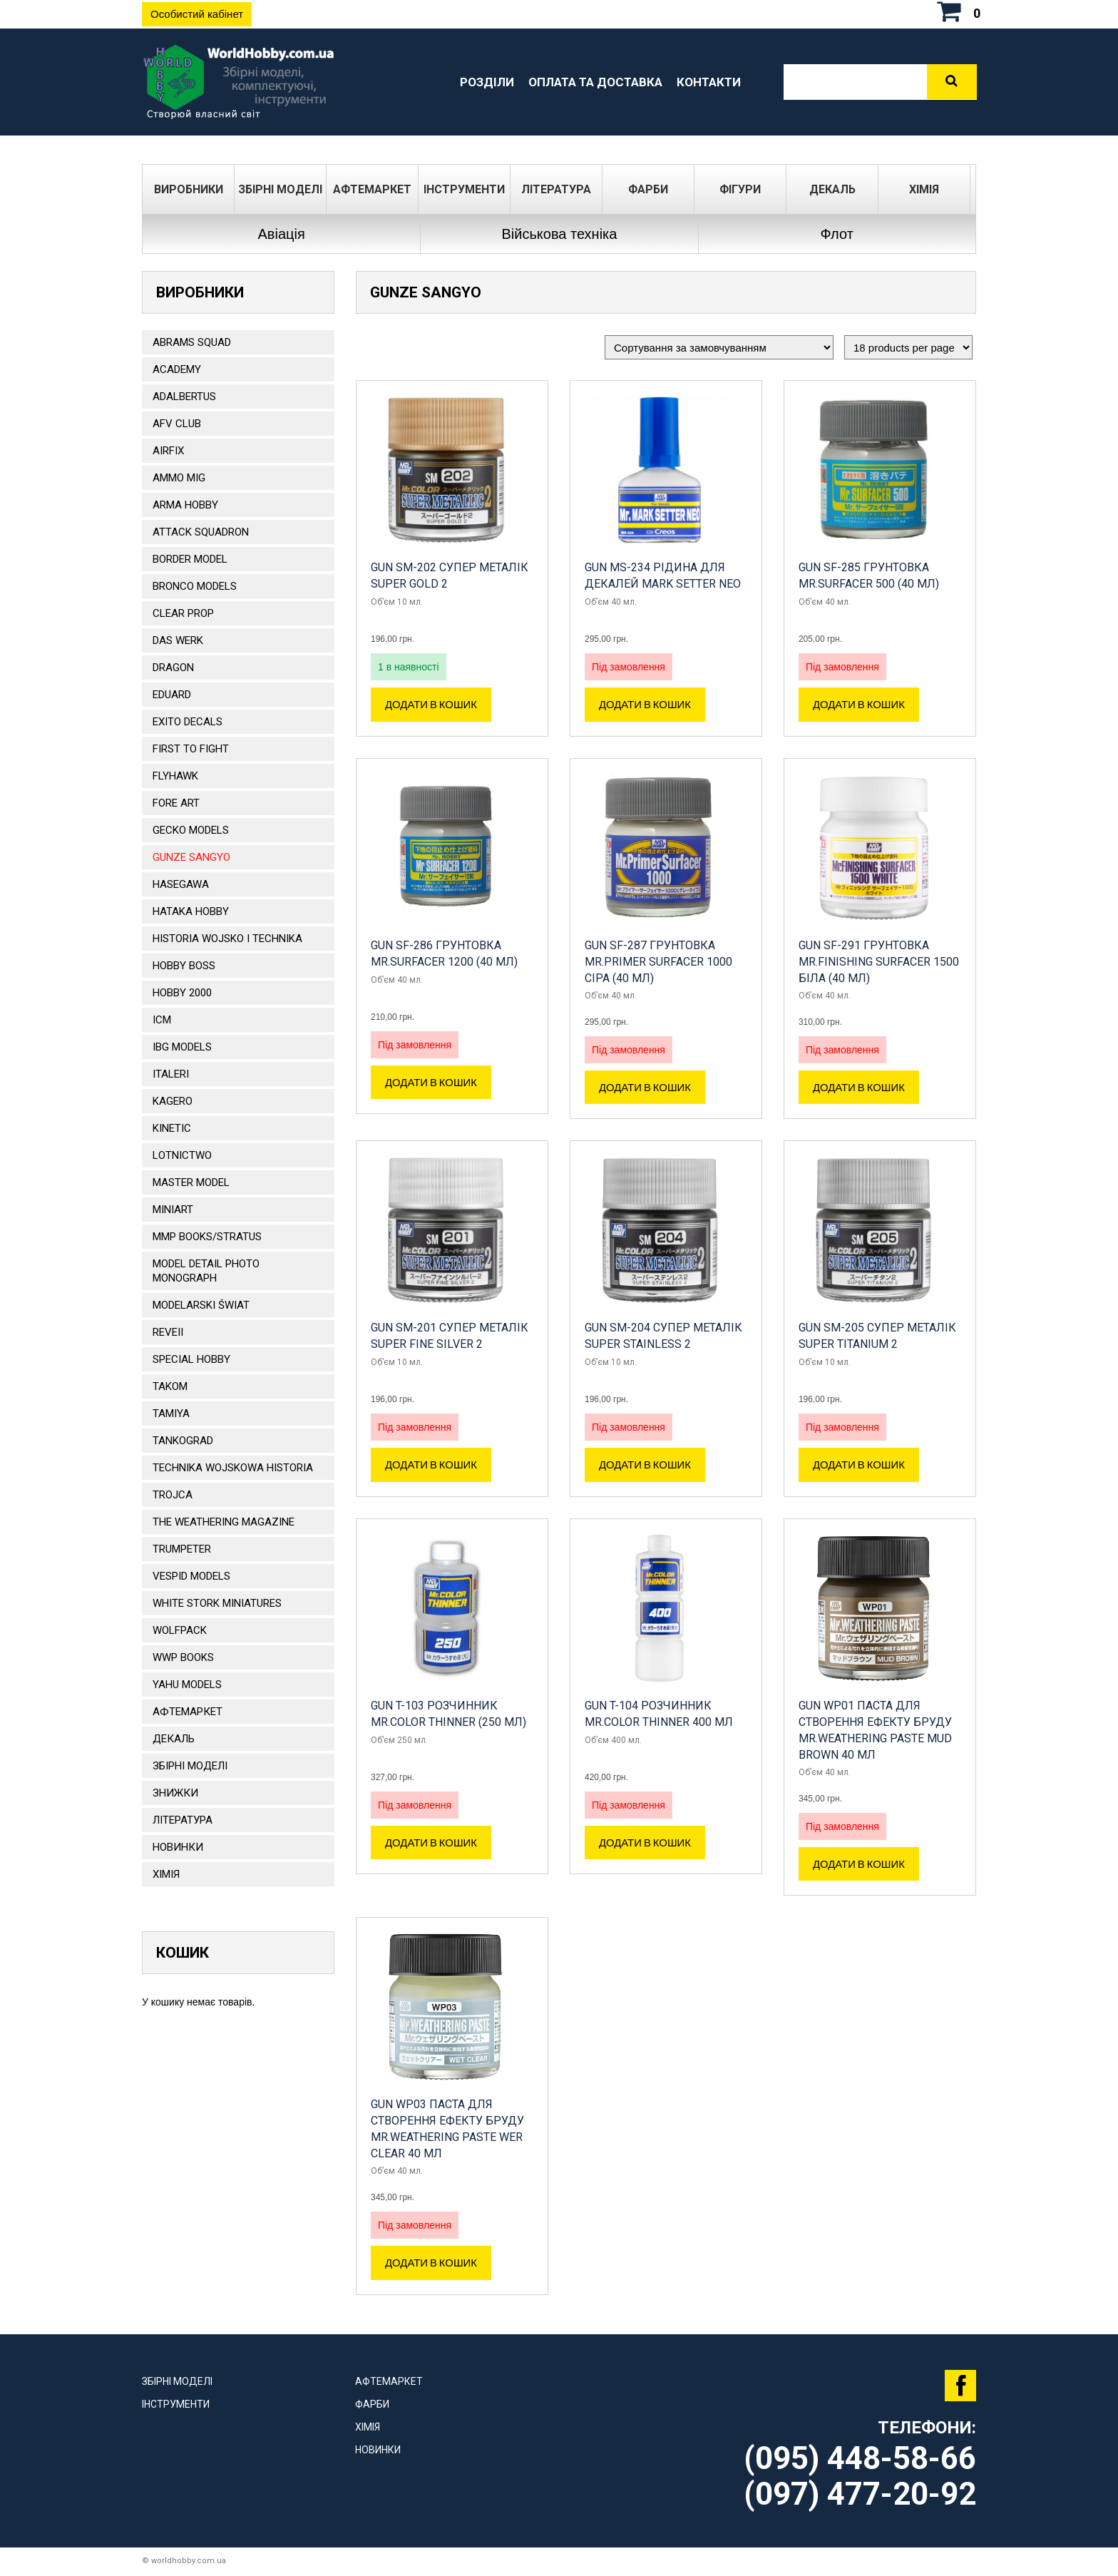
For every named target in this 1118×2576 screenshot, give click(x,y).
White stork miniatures (217, 1603)
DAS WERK (178, 640)
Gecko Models (191, 830)
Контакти (709, 82)
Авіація (281, 234)
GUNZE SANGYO (191, 857)
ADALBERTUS (184, 396)
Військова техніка (559, 234)
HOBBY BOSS (184, 965)
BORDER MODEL (190, 559)
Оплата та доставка (595, 82)
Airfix (168, 450)
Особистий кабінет (196, 14)
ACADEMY (177, 369)
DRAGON (173, 667)
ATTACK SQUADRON (201, 532)
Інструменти (464, 189)
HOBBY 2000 (182, 992)
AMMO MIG (179, 477)
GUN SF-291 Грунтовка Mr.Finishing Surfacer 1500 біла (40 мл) (879, 962)
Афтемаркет (372, 189)
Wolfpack (180, 1630)
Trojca (173, 1494)
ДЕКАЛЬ (832, 189)
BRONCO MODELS (195, 586)
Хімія (924, 189)
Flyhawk (175, 776)
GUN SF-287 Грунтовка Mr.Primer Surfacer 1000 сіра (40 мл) (658, 962)
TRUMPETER (182, 1549)
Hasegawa (181, 884)
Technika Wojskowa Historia (233, 1467)
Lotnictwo (182, 1155)
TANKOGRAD (183, 1440)
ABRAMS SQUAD (192, 342)
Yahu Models (187, 1684)
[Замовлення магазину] (719, 347)
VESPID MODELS (191, 1576)
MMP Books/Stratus (207, 1236)
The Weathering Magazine (223, 1522)
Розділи (487, 82)
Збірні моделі (280, 189)
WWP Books (183, 1657)
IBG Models (182, 1047)
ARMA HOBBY (185, 505)
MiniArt (173, 1209)
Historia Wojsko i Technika (227, 938)
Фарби (648, 189)
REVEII (168, 1332)
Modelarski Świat (201, 1305)
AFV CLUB (177, 423)
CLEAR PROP (183, 613)
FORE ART (176, 803)
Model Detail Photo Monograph (206, 1270)
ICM (162, 1019)
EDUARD (172, 694)
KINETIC (172, 1128)
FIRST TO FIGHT (191, 748)
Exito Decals (187, 721)
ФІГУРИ (740, 189)
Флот (837, 234)
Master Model (191, 1182)
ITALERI (171, 1074)
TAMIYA (171, 1413)
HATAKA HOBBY (191, 911)
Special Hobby (191, 1359)
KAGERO (173, 1101)
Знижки (175, 1793)
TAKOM (170, 1386)
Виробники (188, 189)
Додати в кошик (431, 704)
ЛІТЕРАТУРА (556, 189)
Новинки (178, 1847)
